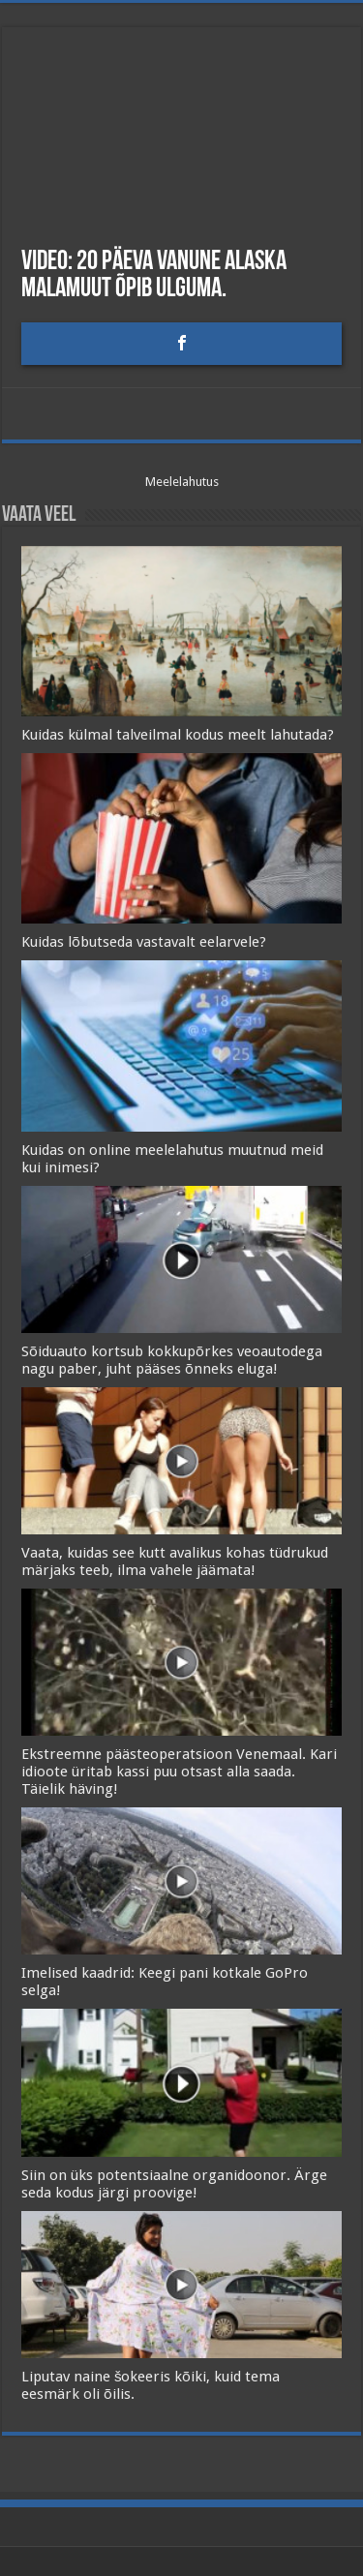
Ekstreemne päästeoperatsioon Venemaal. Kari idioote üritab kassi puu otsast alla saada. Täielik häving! (179, 1771)
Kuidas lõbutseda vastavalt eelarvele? (143, 942)
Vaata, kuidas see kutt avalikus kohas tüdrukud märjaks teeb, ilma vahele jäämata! (174, 1561)
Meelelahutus (182, 481)
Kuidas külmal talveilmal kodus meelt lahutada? (177, 734)
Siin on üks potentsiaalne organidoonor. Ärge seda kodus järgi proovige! (174, 2184)
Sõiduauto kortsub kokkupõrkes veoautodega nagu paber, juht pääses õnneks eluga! (171, 1360)
